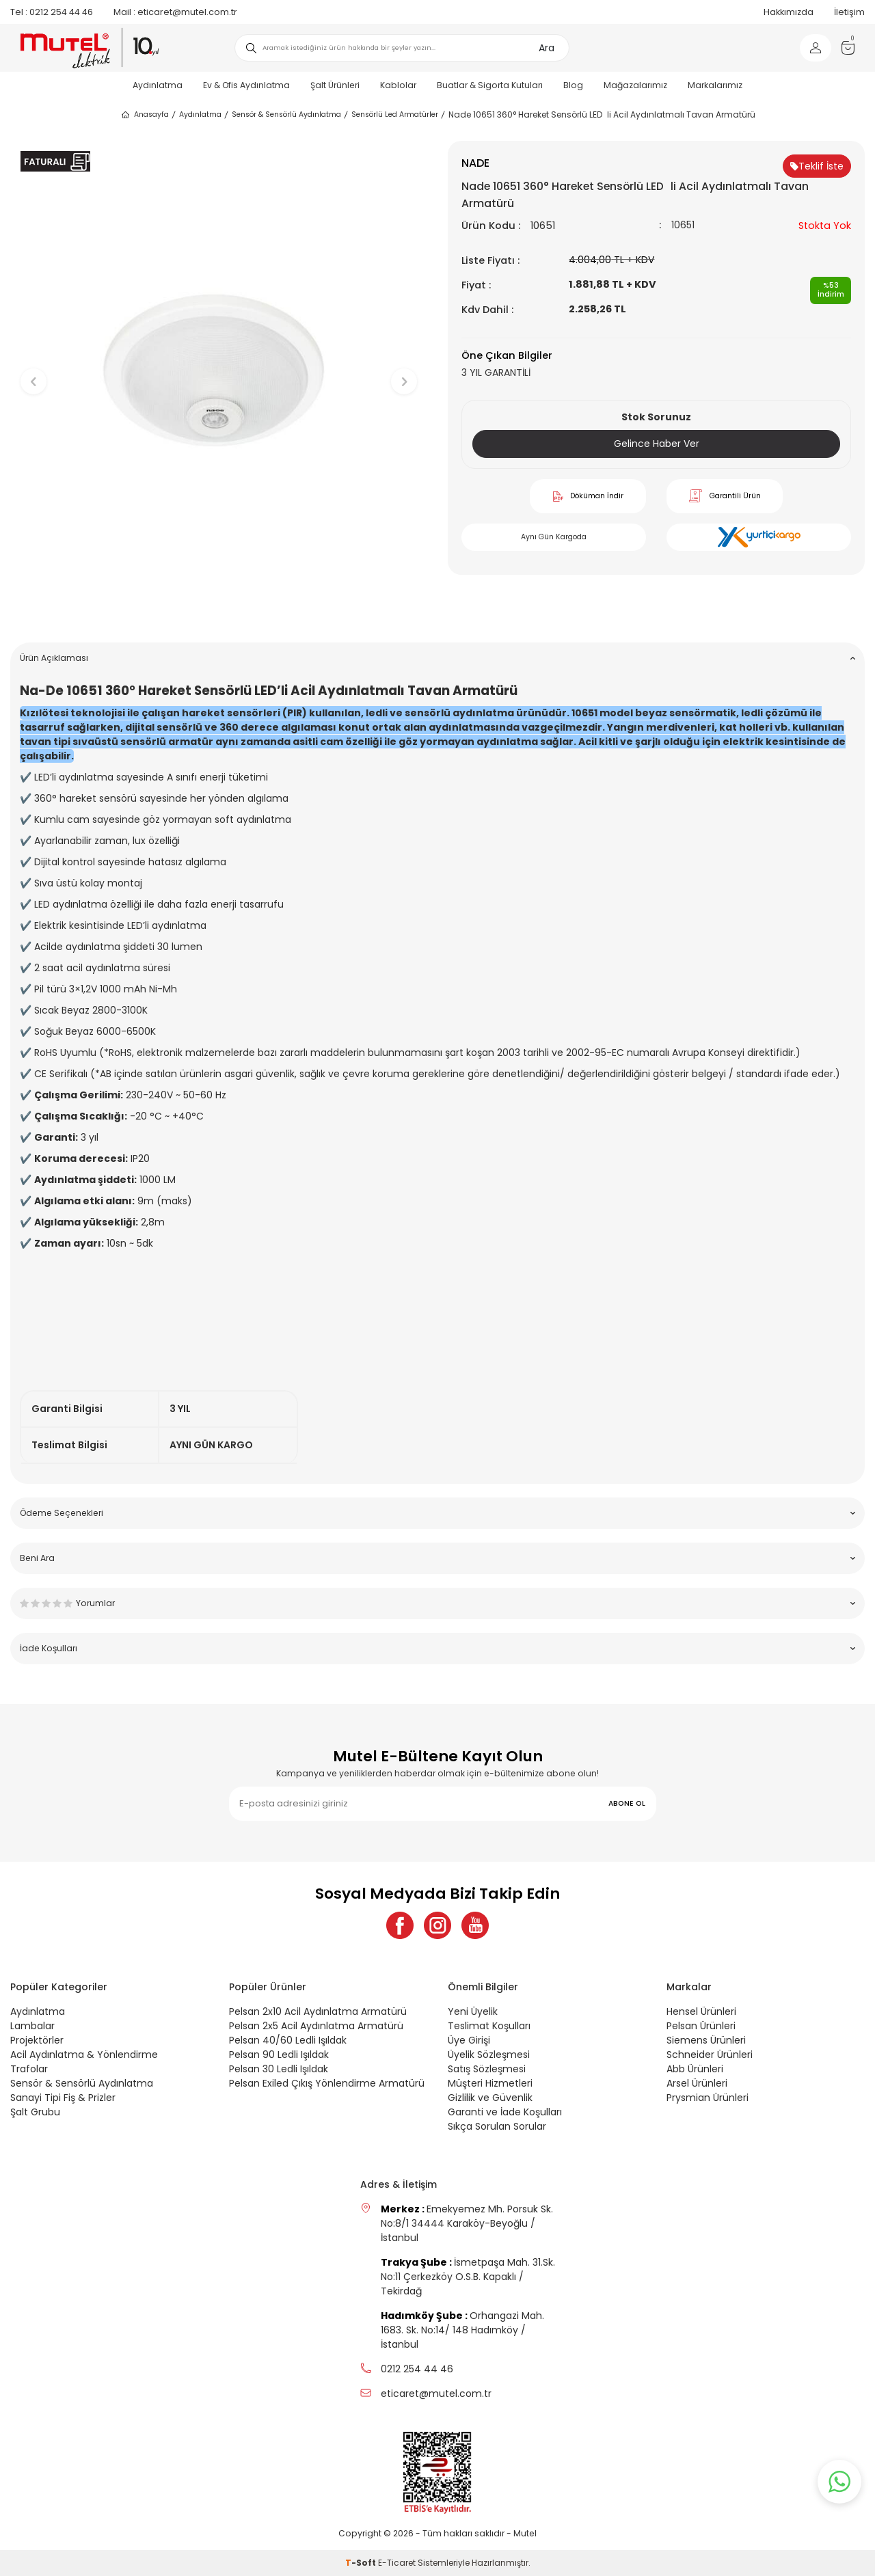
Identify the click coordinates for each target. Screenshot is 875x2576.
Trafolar (29, 2069)
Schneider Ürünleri (710, 2054)
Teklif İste (817, 166)
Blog (573, 85)
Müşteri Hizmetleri (490, 2083)
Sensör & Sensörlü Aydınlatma (286, 114)
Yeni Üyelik (473, 2011)
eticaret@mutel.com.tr (175, 12)
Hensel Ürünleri (701, 2011)
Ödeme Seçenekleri (437, 1513)
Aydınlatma (158, 85)
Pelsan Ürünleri (701, 2026)
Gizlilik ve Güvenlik (490, 2097)
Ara (546, 48)
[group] (218, 370)
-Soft (361, 2562)
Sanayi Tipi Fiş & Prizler (63, 2097)
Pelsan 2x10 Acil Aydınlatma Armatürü (318, 2011)
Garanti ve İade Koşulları (505, 2112)
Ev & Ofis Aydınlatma (246, 85)
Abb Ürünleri (695, 2069)
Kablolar (398, 85)
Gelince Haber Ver (656, 443)
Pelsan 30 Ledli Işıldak (278, 2069)
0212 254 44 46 (51, 12)
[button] (219, 611)
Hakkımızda (788, 12)
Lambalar (32, 2026)
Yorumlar (437, 1603)
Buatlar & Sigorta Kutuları (490, 85)
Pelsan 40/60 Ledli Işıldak (288, 2040)
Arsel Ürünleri (697, 2083)
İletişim (849, 12)
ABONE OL (626, 1803)
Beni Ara (437, 1558)
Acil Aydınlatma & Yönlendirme (84, 2054)
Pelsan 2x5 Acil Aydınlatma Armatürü (316, 2026)
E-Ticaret (397, 2562)
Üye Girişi (469, 2040)
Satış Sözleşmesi (487, 2069)
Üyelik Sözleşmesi (489, 2054)
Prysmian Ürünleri (708, 2097)
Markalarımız (715, 85)
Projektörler (37, 2040)
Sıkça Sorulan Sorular (497, 2126)
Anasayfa (144, 114)
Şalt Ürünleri (335, 85)
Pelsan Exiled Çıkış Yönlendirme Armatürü (327, 2083)
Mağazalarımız (635, 85)
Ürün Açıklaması (437, 658)
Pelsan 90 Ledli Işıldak (279, 2054)
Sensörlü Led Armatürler (394, 114)
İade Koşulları (437, 1648)
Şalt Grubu (35, 2112)
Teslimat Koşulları (489, 2026)
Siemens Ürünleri (706, 2040)
